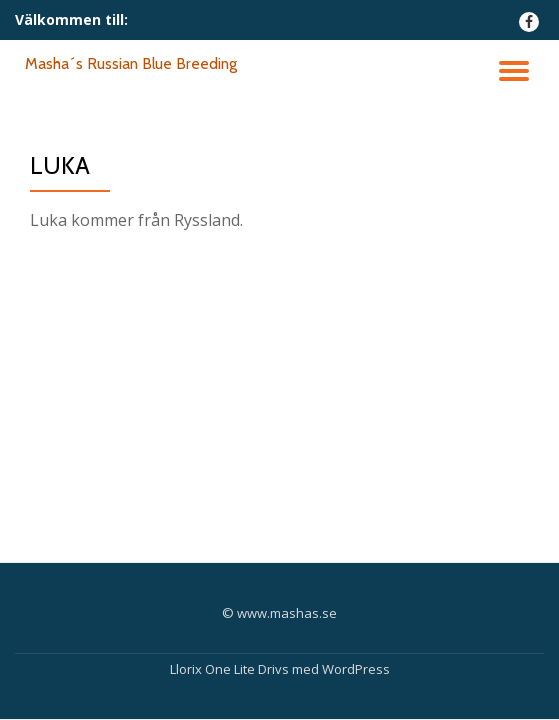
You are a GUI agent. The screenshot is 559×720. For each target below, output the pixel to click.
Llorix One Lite (214, 669)
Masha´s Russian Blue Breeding (131, 63)
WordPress (356, 669)
